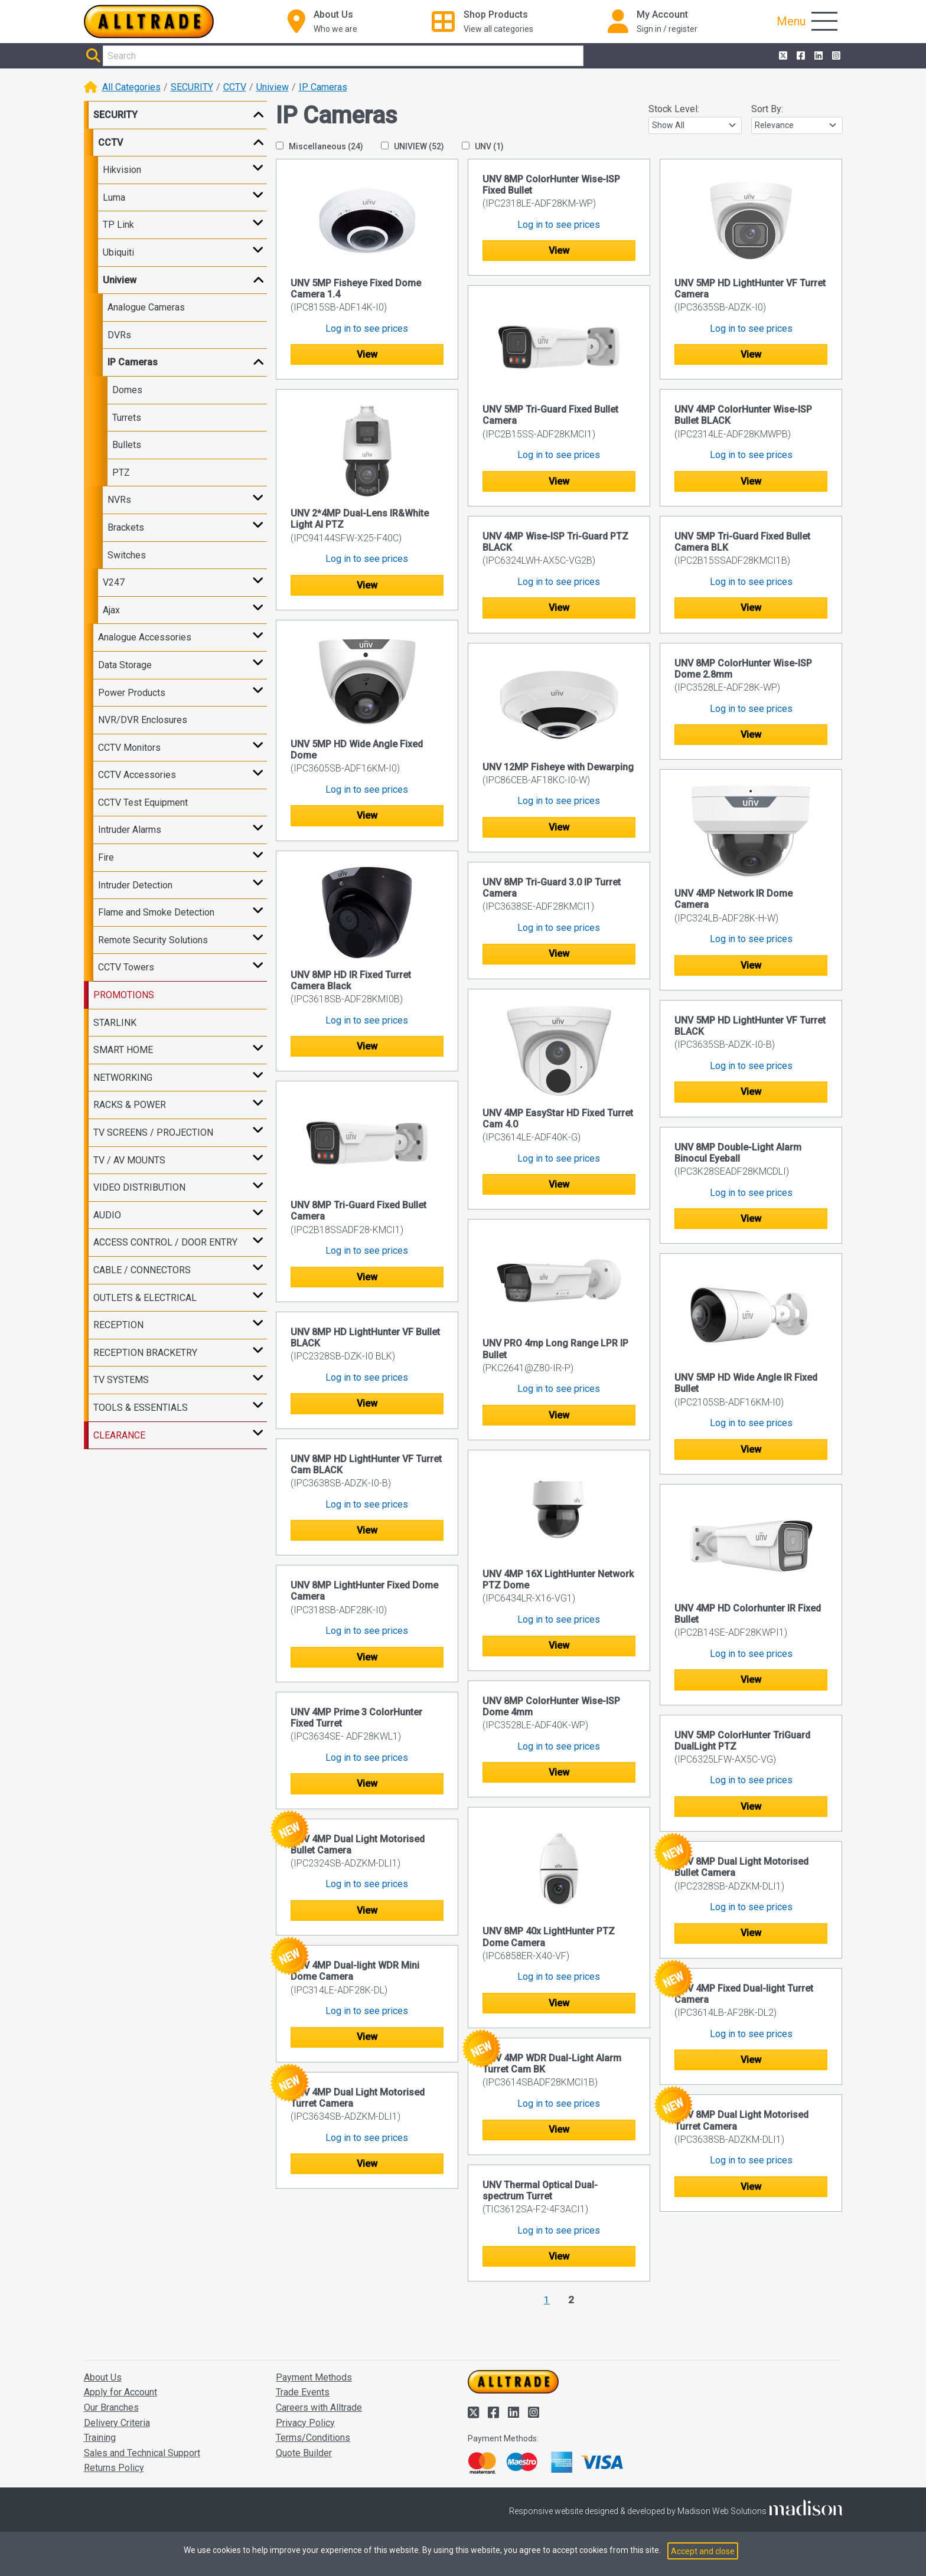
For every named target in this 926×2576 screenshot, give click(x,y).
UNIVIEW (412, 146)
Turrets (126, 417)
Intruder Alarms (129, 829)
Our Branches (111, 2407)
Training (100, 2437)
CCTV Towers (126, 967)
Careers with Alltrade (319, 2407)
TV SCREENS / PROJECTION (153, 1132)
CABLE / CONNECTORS (142, 1270)
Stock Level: (673, 109)
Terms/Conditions (313, 2437)
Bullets (126, 444)
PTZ (121, 472)
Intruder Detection (135, 885)
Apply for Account (120, 2392)
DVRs (119, 335)
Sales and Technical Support (142, 2453)
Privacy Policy (305, 2422)
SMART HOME (123, 1049)
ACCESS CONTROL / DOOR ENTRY (165, 1242)
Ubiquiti (118, 252)
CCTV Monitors (129, 747)
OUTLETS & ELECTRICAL (145, 1297)
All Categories (131, 87)
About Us (103, 2377)
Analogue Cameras (146, 307)
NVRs (119, 499)
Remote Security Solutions (153, 940)
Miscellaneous (319, 146)
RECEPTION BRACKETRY (145, 1352)
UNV (483, 146)
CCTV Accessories (137, 774)
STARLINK (114, 1022)
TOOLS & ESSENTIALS (140, 1407)
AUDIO (107, 1215)
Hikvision (122, 169)
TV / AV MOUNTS (129, 1160)
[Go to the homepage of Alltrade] (149, 21)
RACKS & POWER (129, 1104)
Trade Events (303, 2392)
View (367, 354)
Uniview (272, 87)
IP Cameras (323, 87)
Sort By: (767, 109)
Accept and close (703, 2551)
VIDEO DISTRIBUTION (139, 1187)
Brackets (125, 527)
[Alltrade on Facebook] (799, 56)
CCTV (234, 87)
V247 (114, 582)
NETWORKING (122, 1077)
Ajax (111, 610)
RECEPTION (118, 1325)
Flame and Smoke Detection (156, 912)
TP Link (118, 224)
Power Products (131, 692)
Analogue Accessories (144, 637)
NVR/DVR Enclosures (142, 719)
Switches (126, 555)
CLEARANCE (119, 1435)
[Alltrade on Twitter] (782, 56)
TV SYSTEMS (121, 1379)
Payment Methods (314, 2377)
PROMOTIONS (123, 995)
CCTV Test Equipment (143, 802)
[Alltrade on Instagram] (835, 56)
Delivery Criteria (117, 2422)
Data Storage (125, 665)
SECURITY (192, 87)
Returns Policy (114, 2467)
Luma (114, 197)
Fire (106, 857)
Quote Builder (304, 2453)
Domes (127, 389)
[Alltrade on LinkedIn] (817, 56)
